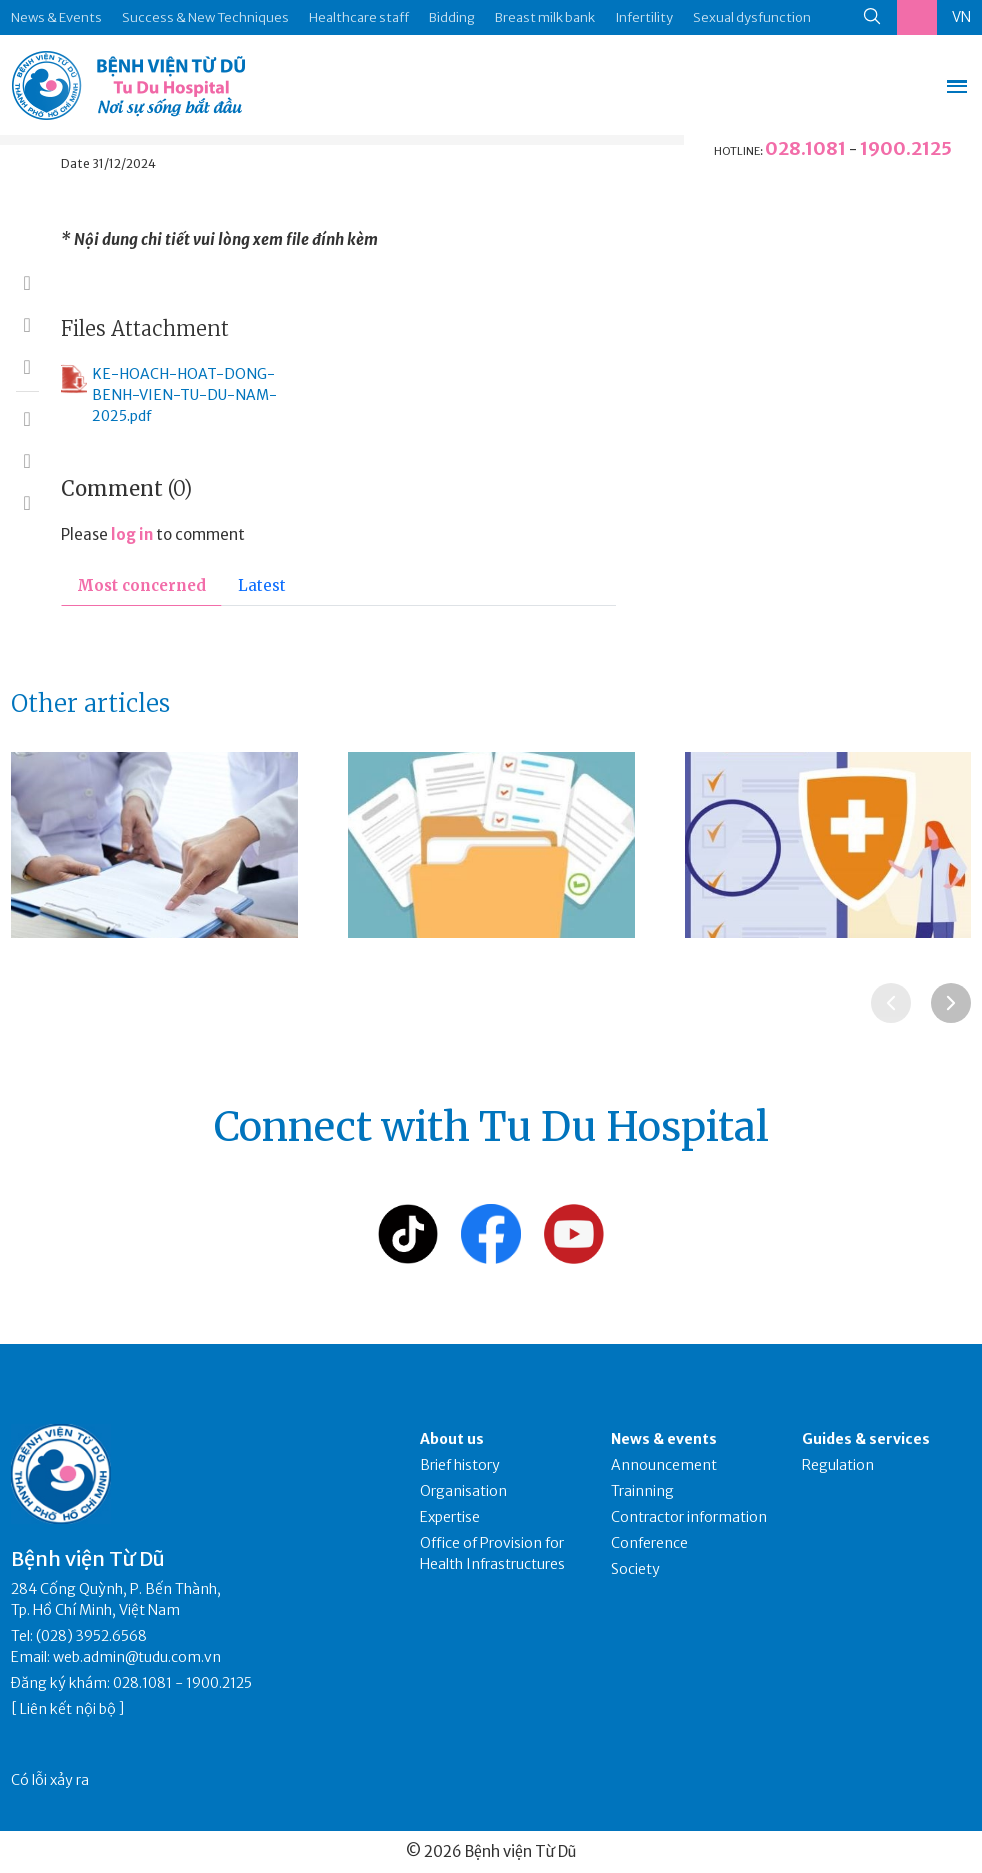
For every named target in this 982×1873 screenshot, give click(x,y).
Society (635, 1569)
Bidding (452, 17)
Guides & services (866, 1439)
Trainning (642, 1491)
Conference (649, 1543)
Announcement (664, 1465)
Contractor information (689, 1517)
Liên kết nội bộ (68, 1709)
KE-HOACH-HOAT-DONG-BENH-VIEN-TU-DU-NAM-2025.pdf (168, 394)
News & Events (56, 17)
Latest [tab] (262, 585)
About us (452, 1439)
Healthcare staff (359, 17)
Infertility (644, 17)
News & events (664, 1439)
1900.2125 (906, 148)
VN (961, 17)
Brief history (460, 1465)
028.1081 (805, 148)
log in (132, 534)
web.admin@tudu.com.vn (137, 1657)
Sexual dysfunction (752, 17)
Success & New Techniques (205, 17)
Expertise (450, 1517)
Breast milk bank (545, 17)
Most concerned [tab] (141, 585)
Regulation (838, 1465)
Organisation (463, 1491)
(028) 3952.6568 (91, 1636)
